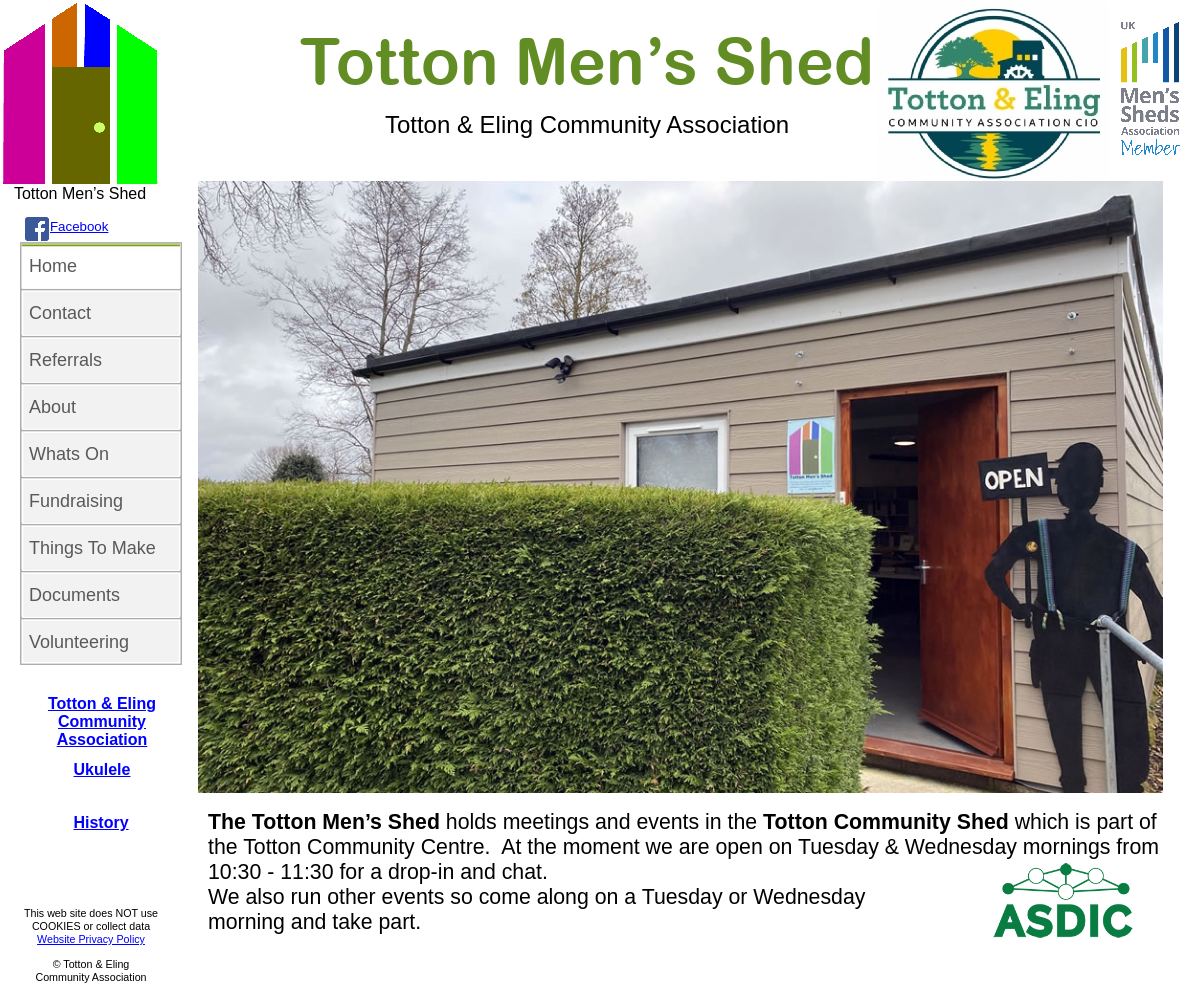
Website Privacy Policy (91, 939)
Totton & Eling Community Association (102, 721)
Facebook (79, 226)
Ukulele (102, 769)
